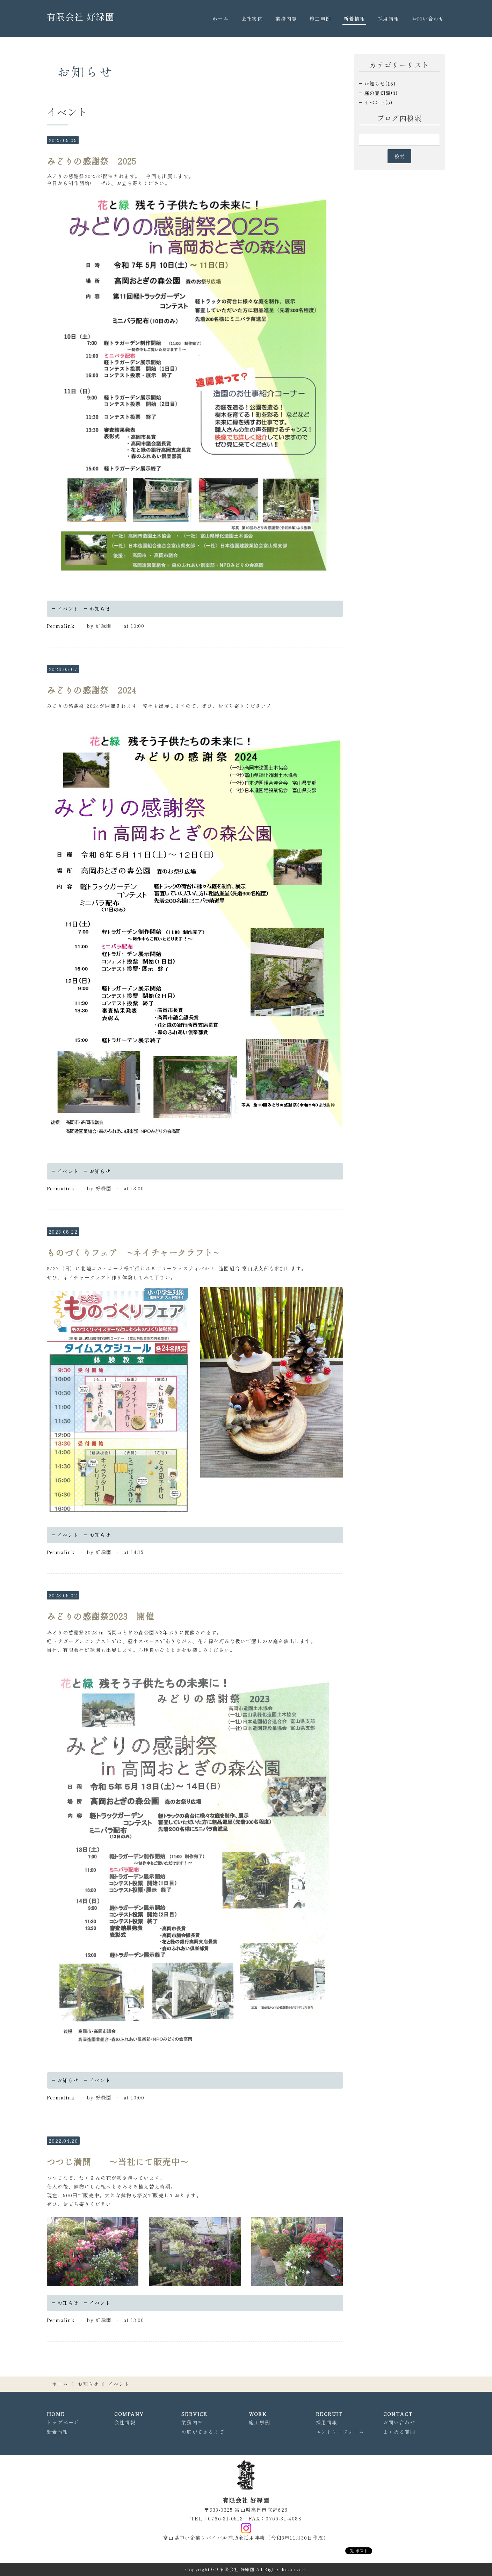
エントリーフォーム (340, 2431)
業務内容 (286, 18)
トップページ (63, 2422)
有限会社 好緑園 (80, 16)
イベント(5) (378, 102)
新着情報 (354, 18)
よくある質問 (399, 2431)
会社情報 (125, 2422)
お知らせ (100, 608)
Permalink (61, 625)
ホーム (220, 18)
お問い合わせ (428, 18)
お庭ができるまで (202, 2431)
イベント (68, 608)
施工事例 (320, 18)
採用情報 (388, 18)
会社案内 (252, 18)
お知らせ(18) (380, 83)
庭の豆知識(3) (381, 92)
